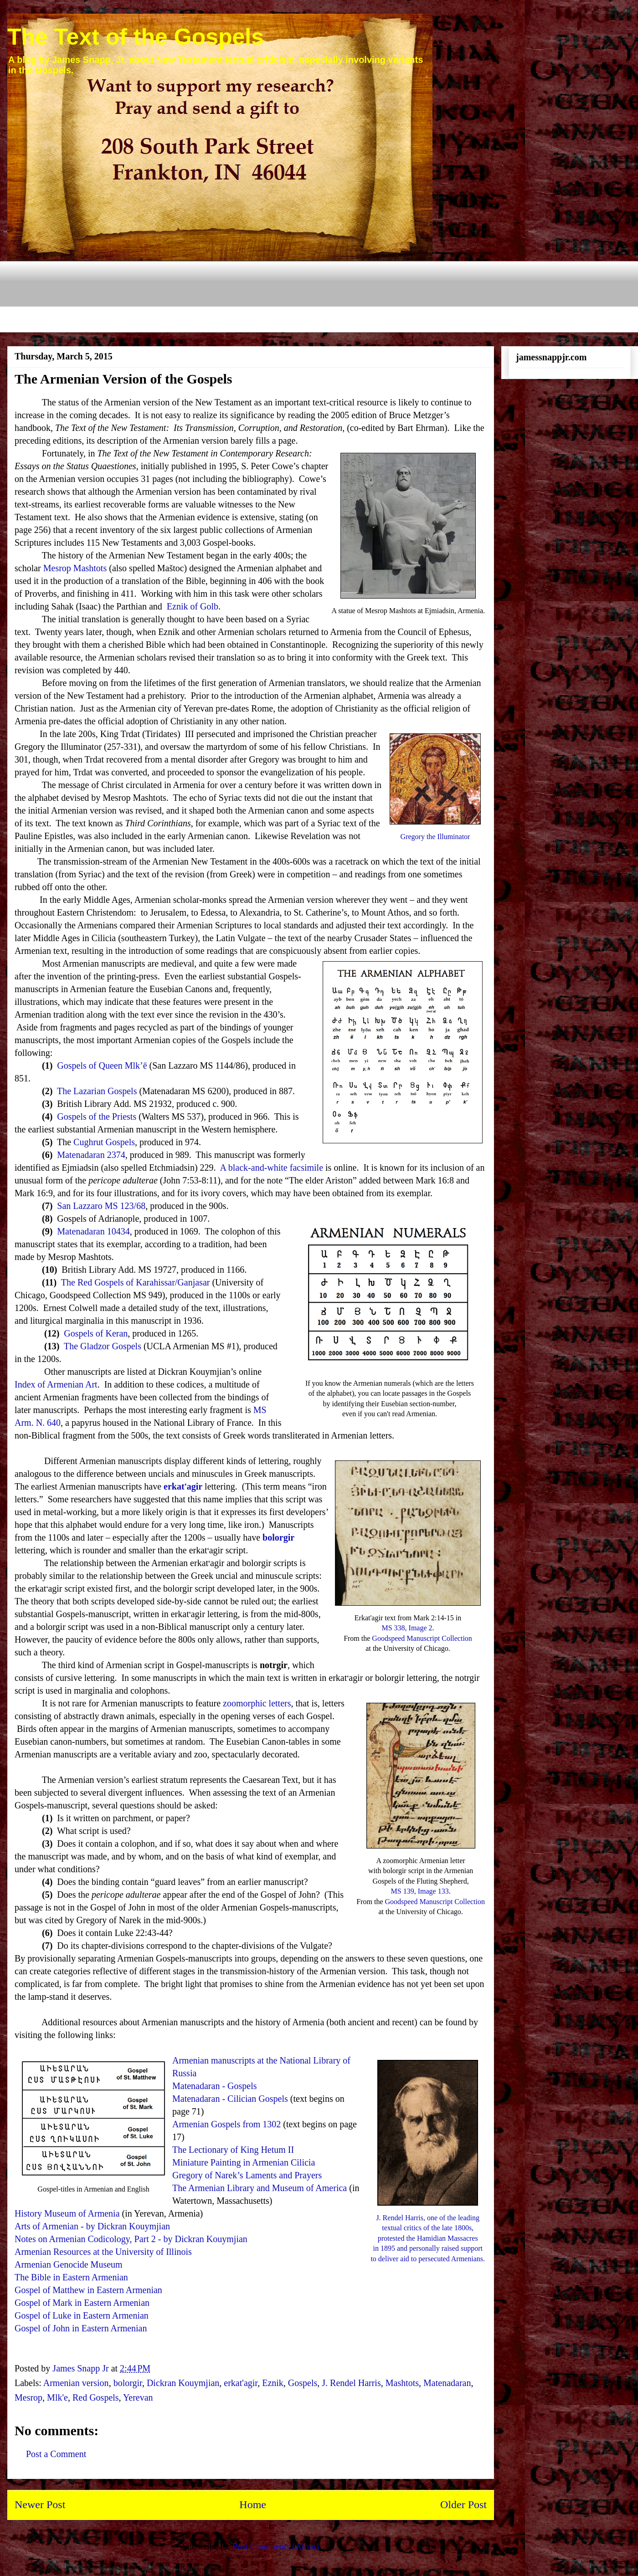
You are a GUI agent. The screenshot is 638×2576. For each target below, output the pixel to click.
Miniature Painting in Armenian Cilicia (243, 2162)
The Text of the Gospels (135, 37)
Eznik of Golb (192, 606)
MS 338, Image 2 (406, 1628)
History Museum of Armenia (67, 2213)
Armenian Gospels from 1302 (226, 2124)
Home (252, 2504)
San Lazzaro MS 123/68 (101, 1206)
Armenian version (76, 2383)
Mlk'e (57, 2397)
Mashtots (402, 2383)
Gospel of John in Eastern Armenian (81, 2328)
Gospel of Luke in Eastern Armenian (82, 2315)
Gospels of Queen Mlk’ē (102, 1065)
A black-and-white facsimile (271, 1168)
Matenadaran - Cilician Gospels (230, 2099)
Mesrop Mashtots (75, 568)
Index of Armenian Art (56, 1384)
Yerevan (138, 2397)
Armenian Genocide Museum (69, 2264)
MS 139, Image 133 (420, 1891)
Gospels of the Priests (96, 1116)
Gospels (302, 2383)
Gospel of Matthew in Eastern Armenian (88, 2290)
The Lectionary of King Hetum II (233, 2150)
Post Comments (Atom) (275, 2546)
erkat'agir (240, 2383)
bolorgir (278, 1537)
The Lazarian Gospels (97, 1091)
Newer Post (40, 2504)
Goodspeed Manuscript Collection (422, 1638)
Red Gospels (95, 2397)
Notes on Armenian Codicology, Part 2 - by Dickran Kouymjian (131, 2239)
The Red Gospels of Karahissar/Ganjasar (135, 1282)
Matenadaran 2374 (91, 1155)
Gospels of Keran (96, 1333)
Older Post (463, 2504)
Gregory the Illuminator (435, 836)
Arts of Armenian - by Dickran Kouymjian (92, 2226)
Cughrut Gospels (104, 1142)
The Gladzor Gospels (102, 1346)
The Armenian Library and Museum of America (259, 2188)
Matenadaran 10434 (93, 1231)
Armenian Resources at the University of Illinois (103, 2252)
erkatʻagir (183, 1486)
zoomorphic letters (257, 1703)
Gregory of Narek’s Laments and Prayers (247, 2175)
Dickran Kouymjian (183, 2383)
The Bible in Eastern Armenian (71, 2277)
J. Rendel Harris (351, 2383)
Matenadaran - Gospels (214, 2086)
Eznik (272, 2383)
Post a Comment (56, 2454)
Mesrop (28, 2397)
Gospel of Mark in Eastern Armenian (82, 2303)
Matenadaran (447, 2383)
